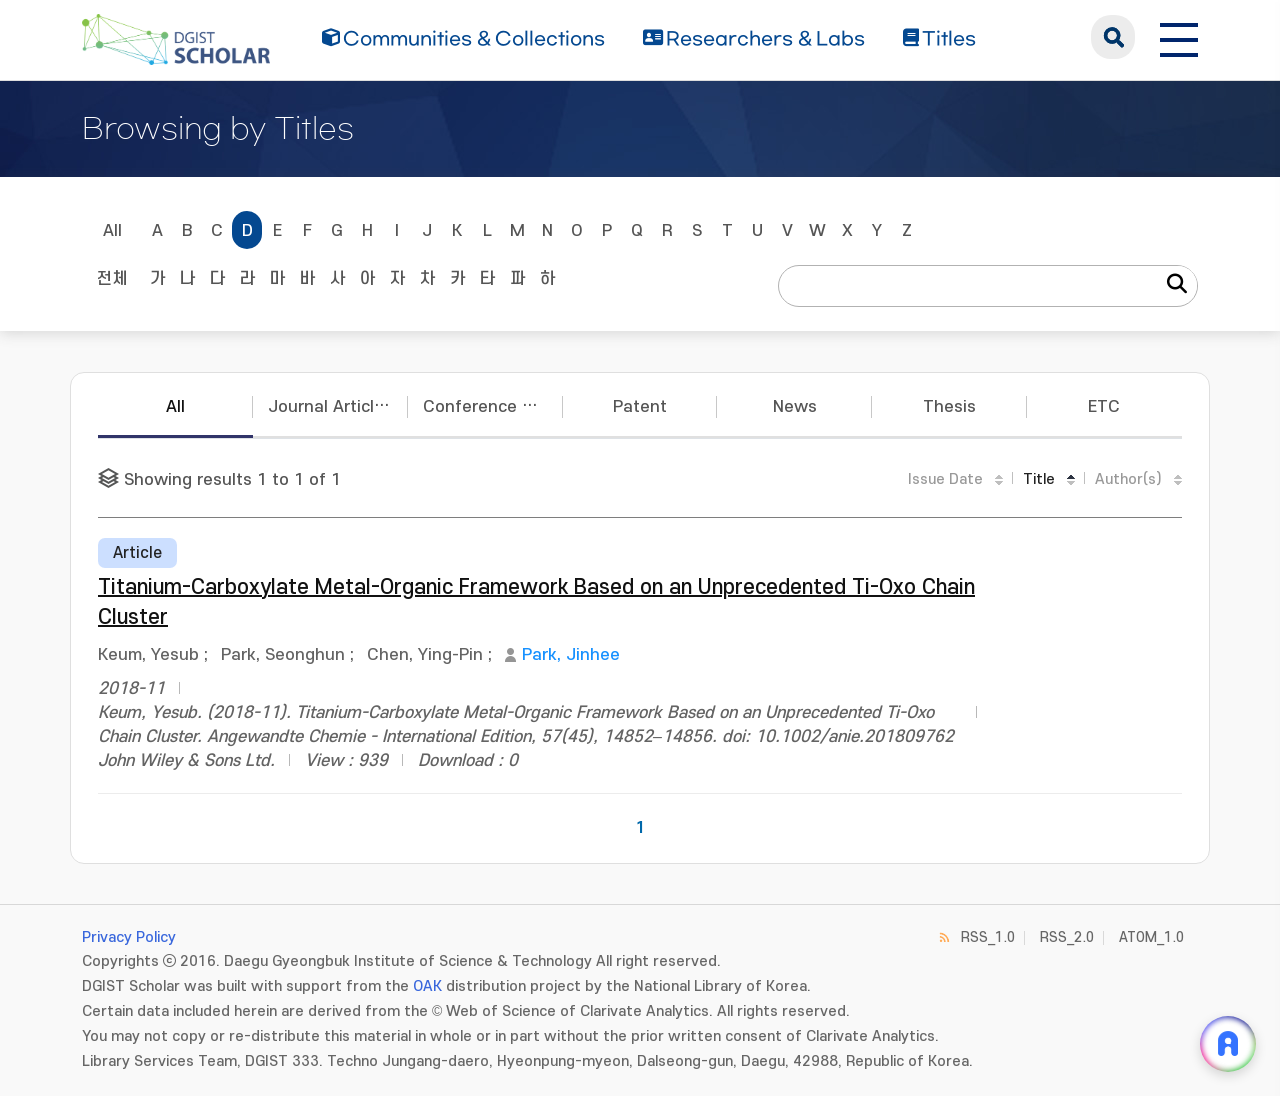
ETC (1104, 407)
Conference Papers (493, 407)
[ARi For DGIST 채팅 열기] (1228, 1044)
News (795, 407)
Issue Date (945, 479)
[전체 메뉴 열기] (1179, 37)
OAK (427, 986)
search (1113, 37)
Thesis (949, 407)
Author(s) (1128, 479)
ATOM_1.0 (1151, 937)
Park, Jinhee (571, 655)
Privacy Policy (129, 937)
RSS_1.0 (988, 937)
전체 (112, 279)
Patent (640, 407)
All (112, 231)
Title (1039, 479)
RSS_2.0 (1067, 937)
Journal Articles (330, 407)
